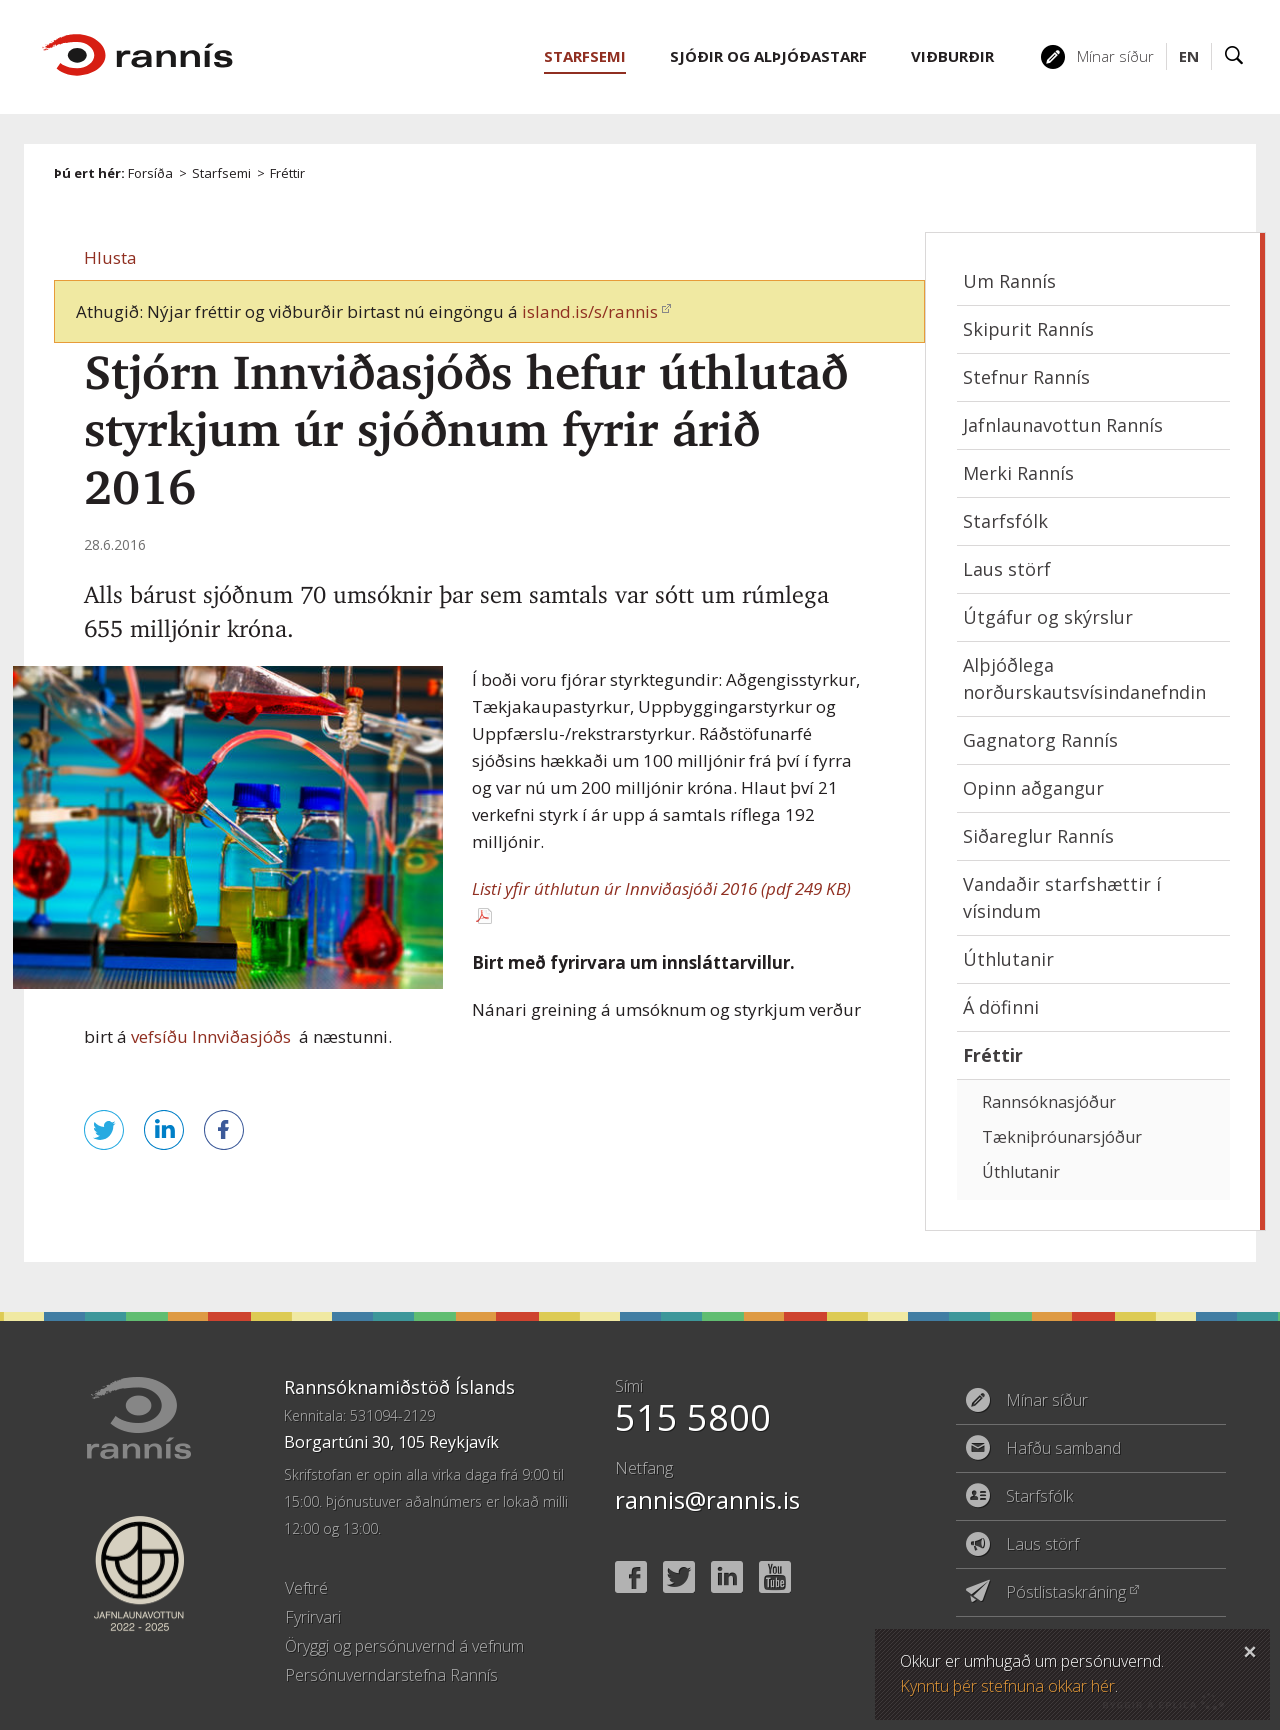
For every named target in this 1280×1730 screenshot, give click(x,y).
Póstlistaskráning (1066, 1592)
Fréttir (287, 173)
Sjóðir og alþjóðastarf (768, 56)
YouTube (775, 1577)
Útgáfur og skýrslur (1048, 617)
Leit (1234, 56)
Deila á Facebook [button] (224, 1130)
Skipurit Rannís (1028, 329)
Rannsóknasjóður (1049, 1102)
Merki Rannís (1018, 473)
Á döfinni (1001, 1007)
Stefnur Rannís (1026, 377)
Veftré (306, 1588)
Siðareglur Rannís (1038, 836)
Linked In (727, 1577)
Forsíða (150, 173)
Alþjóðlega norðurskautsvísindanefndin (1084, 678)
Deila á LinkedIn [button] (164, 1130)
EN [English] (1189, 56)
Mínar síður (1115, 56)
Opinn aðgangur (1033, 788)
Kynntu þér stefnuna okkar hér (1007, 1686)
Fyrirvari (313, 1617)
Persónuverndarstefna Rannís (391, 1675)
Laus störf (1007, 569)
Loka (1250, 1649)
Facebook (631, 1577)
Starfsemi (221, 173)
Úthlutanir (1008, 959)
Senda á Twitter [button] (104, 1130)
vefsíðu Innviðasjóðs (211, 1036)
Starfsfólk (1005, 521)
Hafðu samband (1063, 1448)
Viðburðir (952, 56)
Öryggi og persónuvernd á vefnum (404, 1646)
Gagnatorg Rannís (1040, 740)
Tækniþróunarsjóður (1062, 1137)
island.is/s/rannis (590, 311)
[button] (110, 257)
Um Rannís (1009, 281)
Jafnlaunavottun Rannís (1063, 425)
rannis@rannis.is (707, 1499)
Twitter (679, 1577)
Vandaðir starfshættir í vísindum (1062, 897)
